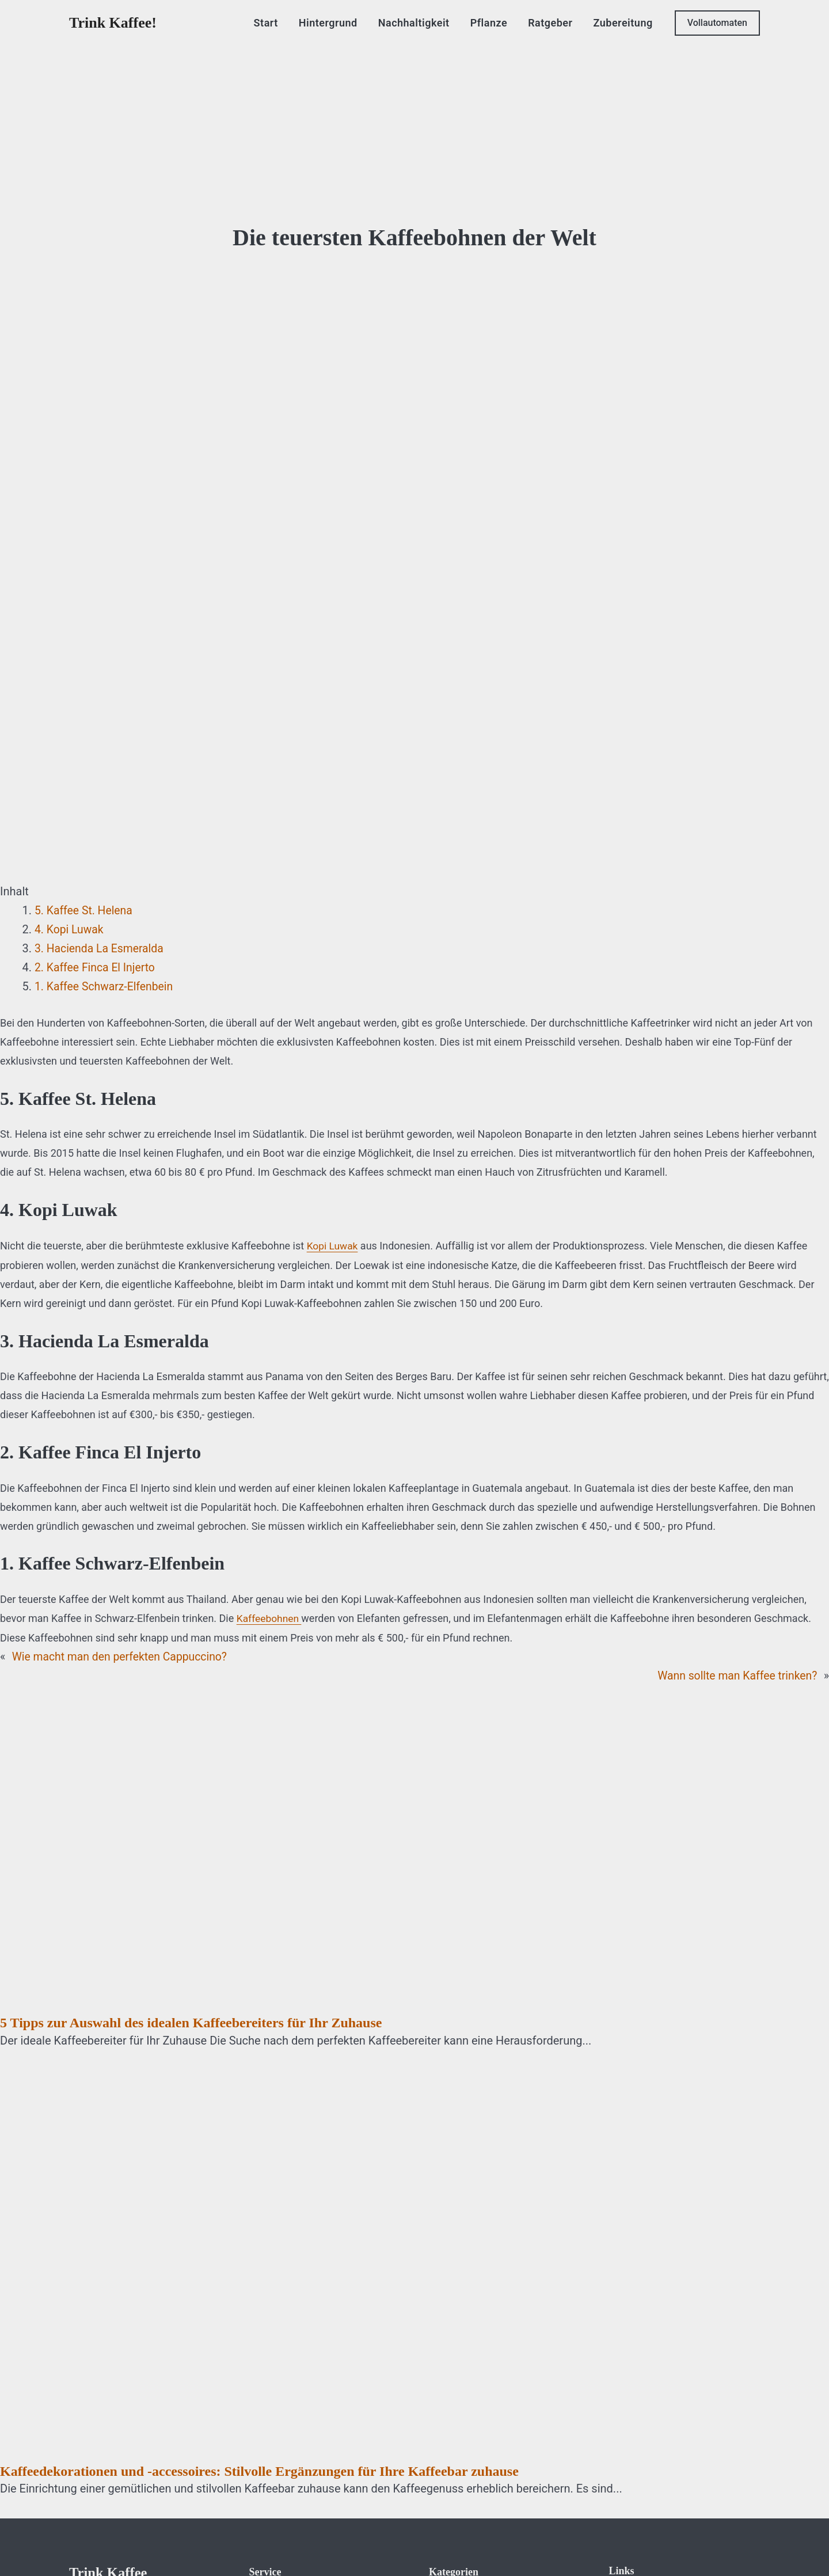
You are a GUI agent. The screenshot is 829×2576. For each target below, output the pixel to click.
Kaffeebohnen (270, 1618)
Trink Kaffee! (113, 22)
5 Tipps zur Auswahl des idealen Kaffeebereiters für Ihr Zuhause (191, 2021)
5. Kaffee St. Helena (85, 910)
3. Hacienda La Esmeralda (101, 948)
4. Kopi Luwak (70, 929)
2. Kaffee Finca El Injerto (97, 967)
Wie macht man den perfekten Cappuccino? (123, 1655)
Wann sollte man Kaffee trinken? (734, 1674)
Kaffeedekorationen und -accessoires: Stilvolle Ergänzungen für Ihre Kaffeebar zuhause (259, 2470)
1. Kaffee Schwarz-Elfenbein (106, 986)
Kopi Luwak (333, 1246)
